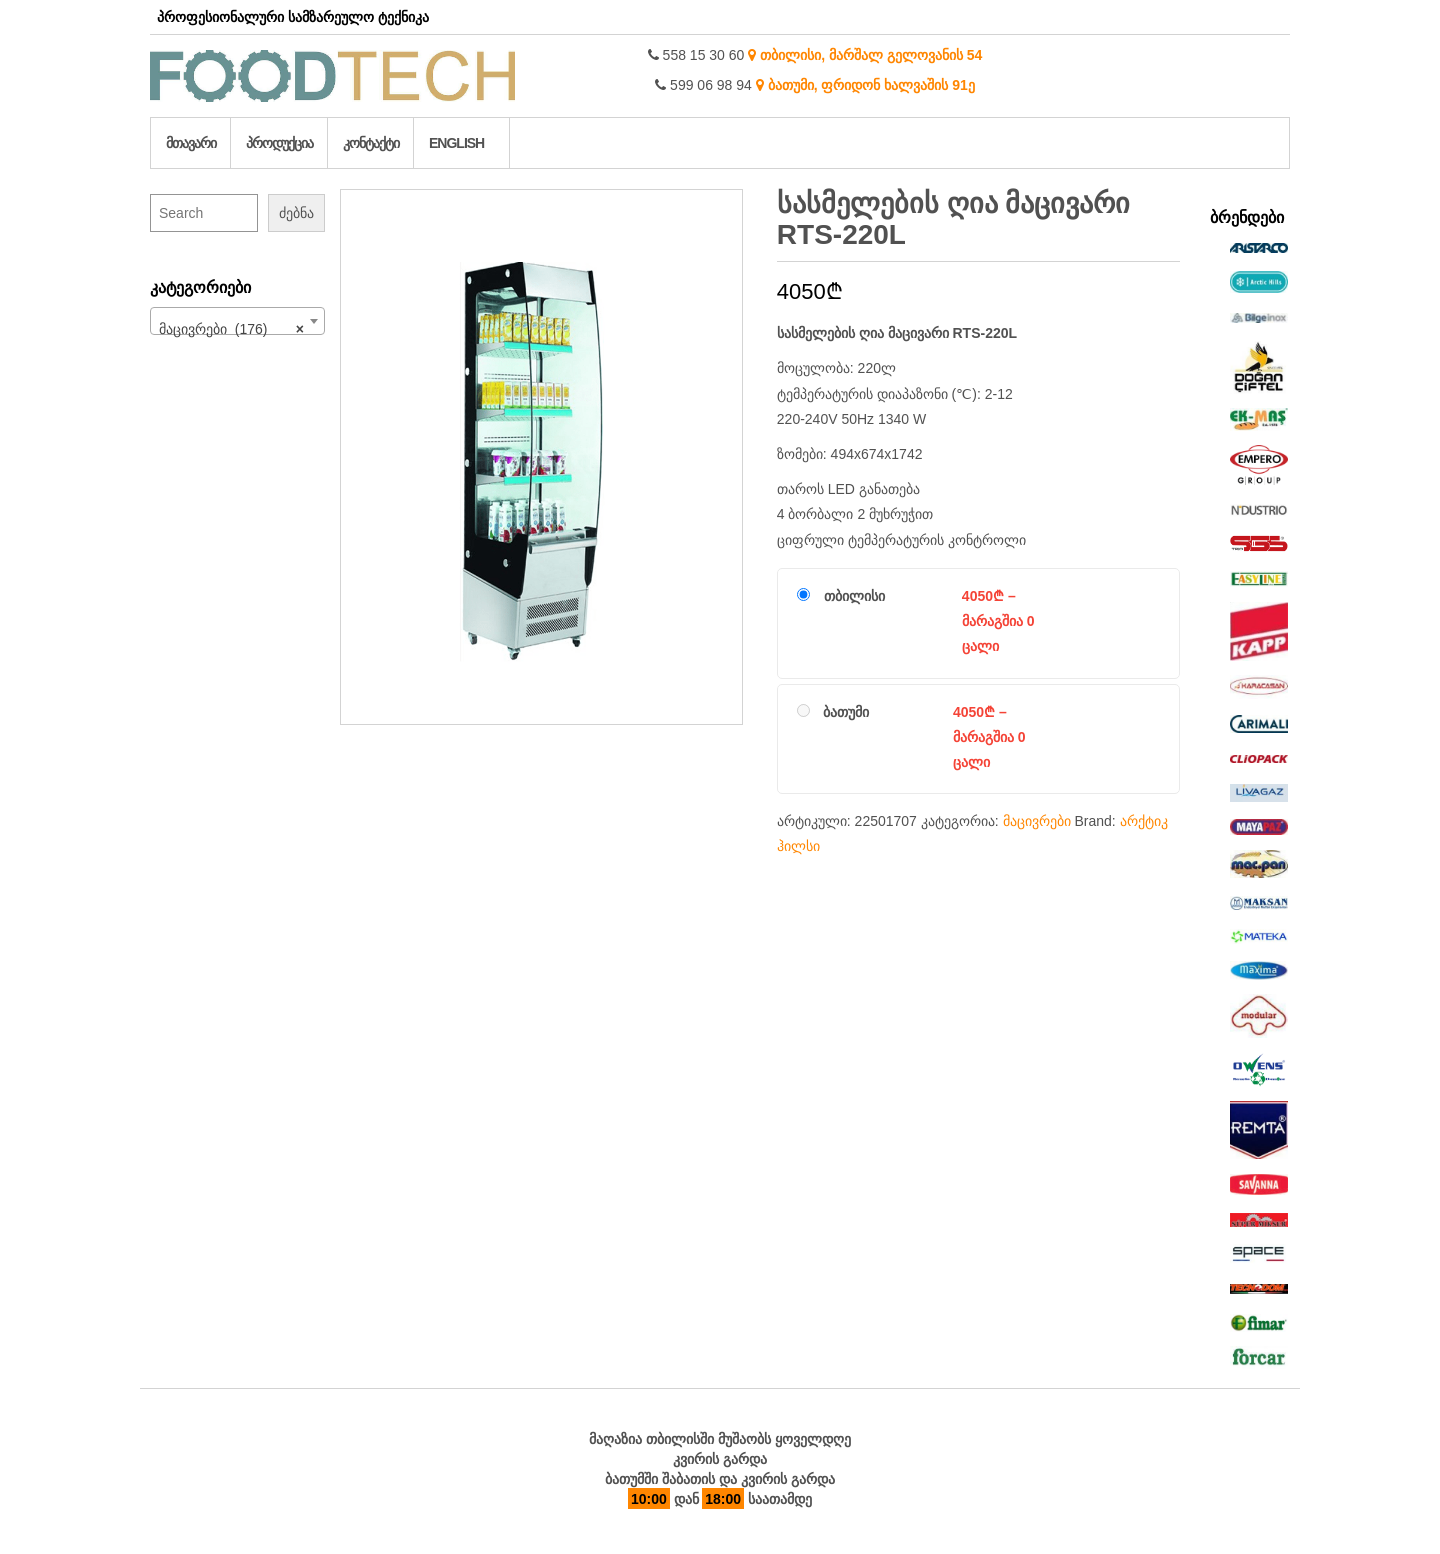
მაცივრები (1037, 821)
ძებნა (296, 213)
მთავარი (191, 143)
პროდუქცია (279, 143)
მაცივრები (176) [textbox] (231, 329)
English (456, 143)
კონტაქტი (371, 143)
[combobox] (237, 321)
